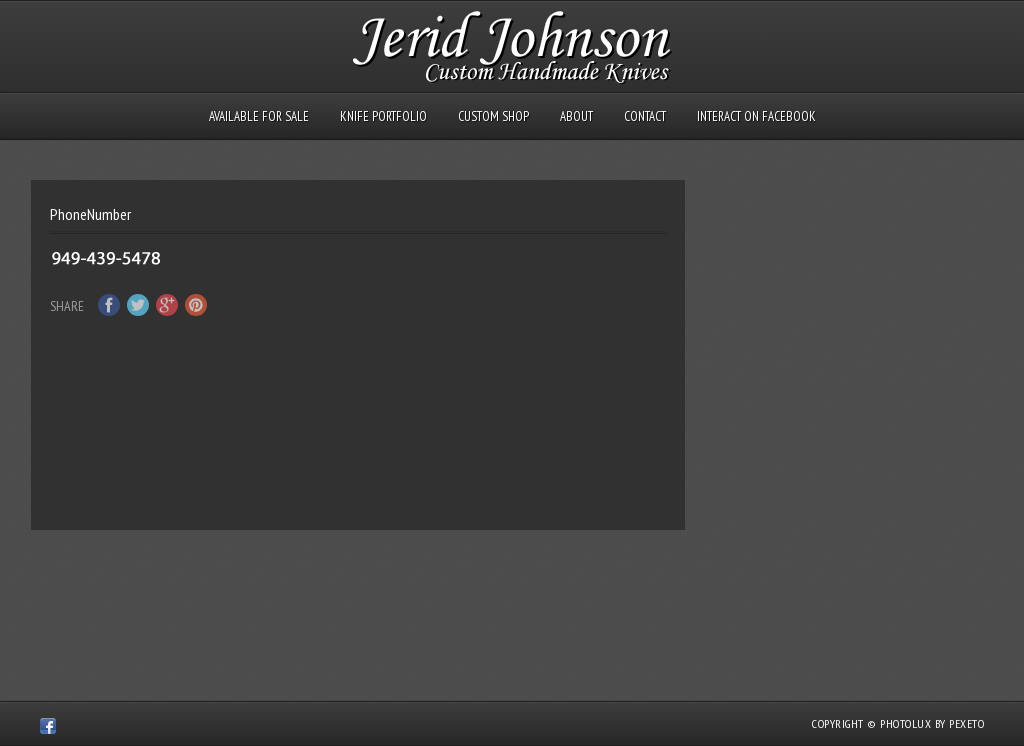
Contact (645, 116)
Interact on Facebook (756, 116)
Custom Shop (493, 116)
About (576, 116)
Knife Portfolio (383, 116)
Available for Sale (259, 116)
